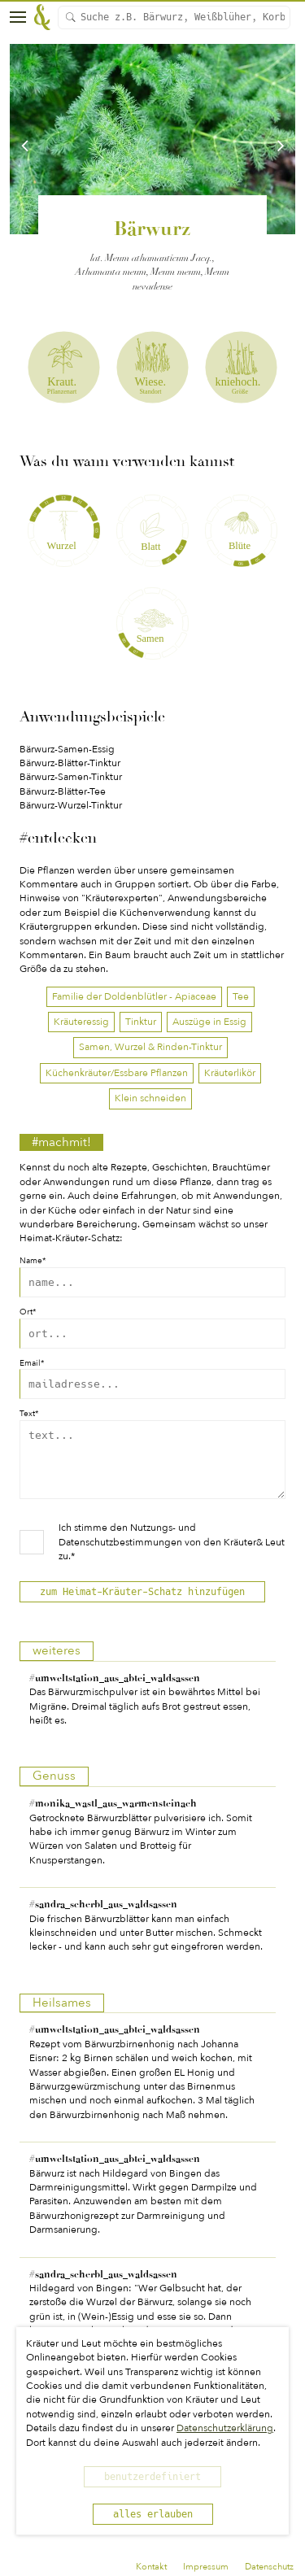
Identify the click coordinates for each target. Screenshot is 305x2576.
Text (29, 1414)
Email (32, 1363)
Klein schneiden (150, 1098)
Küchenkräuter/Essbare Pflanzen (117, 1072)
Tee (241, 996)
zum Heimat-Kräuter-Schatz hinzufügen (142, 1604)
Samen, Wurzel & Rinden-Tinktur (150, 1046)
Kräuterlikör (229, 1072)
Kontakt (151, 2567)
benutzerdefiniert (152, 2476)
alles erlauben (153, 2514)
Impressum (206, 2567)
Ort (28, 1312)
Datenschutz (269, 2567)
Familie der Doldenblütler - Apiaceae (134, 996)
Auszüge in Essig (209, 1021)
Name (33, 1261)
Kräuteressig (81, 1021)
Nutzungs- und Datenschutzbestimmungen (127, 1546)
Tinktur (140, 1021)
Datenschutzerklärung (224, 2427)
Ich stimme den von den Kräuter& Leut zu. (172, 1554)
